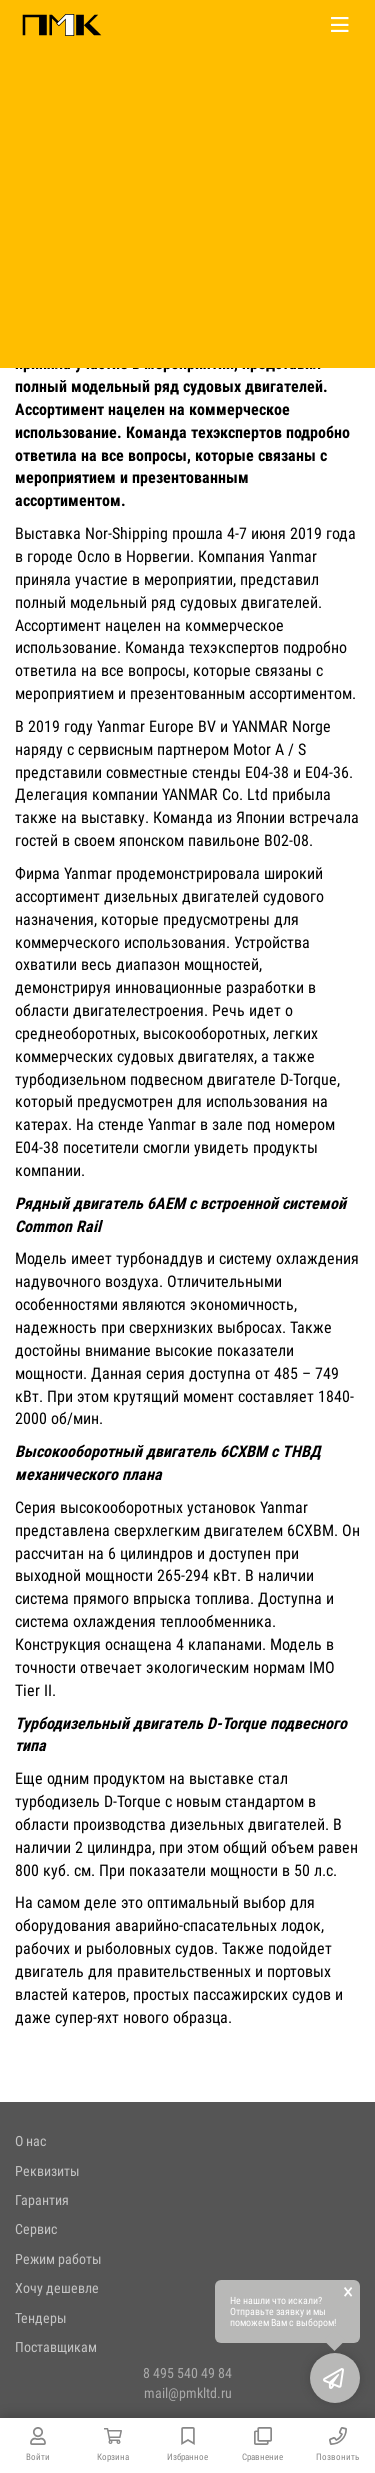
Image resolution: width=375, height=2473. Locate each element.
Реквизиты (47, 2171)
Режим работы (58, 2259)
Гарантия (42, 2200)
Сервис (36, 2229)
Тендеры (41, 2318)
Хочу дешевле (57, 2288)
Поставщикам (56, 2347)
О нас (30, 2141)
